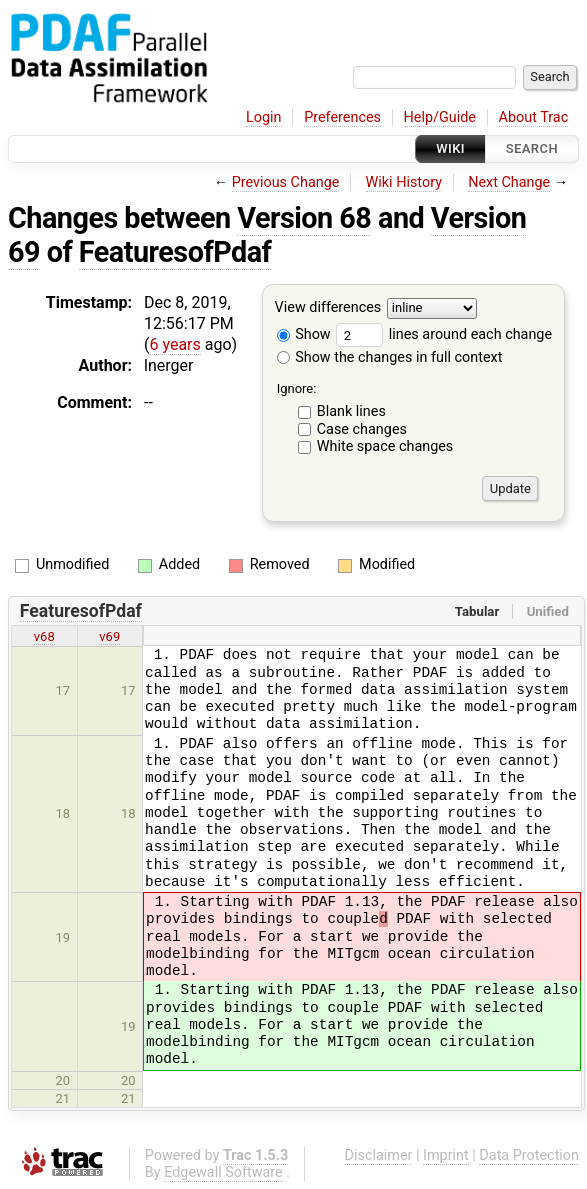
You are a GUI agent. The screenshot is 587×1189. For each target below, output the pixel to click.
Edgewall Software (223, 1172)
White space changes (385, 446)
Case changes (362, 429)
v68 (44, 636)
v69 (109, 636)
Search (532, 148)
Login (264, 117)
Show (304, 334)
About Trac (534, 117)
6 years (174, 344)
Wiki (450, 148)
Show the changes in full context (390, 357)
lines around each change (444, 334)
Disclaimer (379, 1155)
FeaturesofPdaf (175, 252)
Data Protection (529, 1155)
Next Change (509, 182)
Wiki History (404, 182)
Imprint (446, 1155)
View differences (328, 308)
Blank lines (351, 411)
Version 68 (304, 218)
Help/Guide (440, 117)
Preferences (342, 117)
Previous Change (286, 182)
